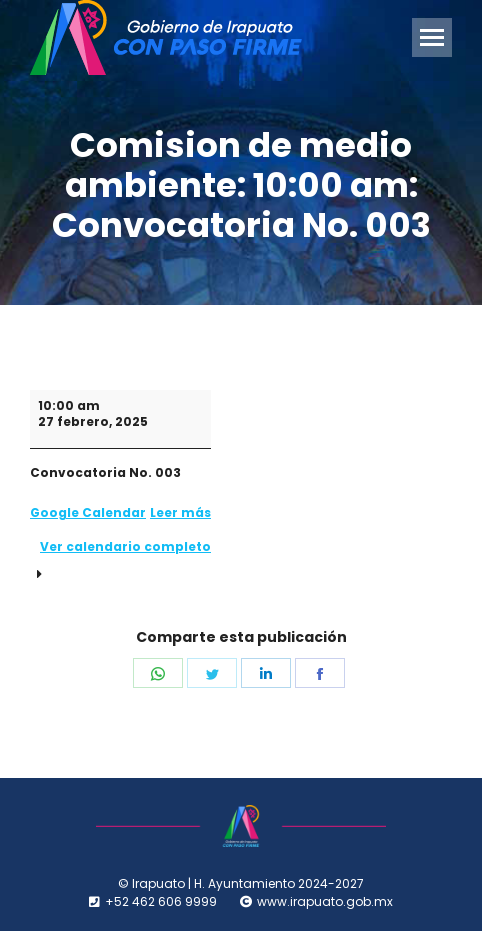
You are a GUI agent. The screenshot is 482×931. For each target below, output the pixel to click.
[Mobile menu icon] (432, 37)
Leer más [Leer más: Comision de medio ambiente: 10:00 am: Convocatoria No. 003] (180, 512)
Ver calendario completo (125, 546)
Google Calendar (88, 512)
